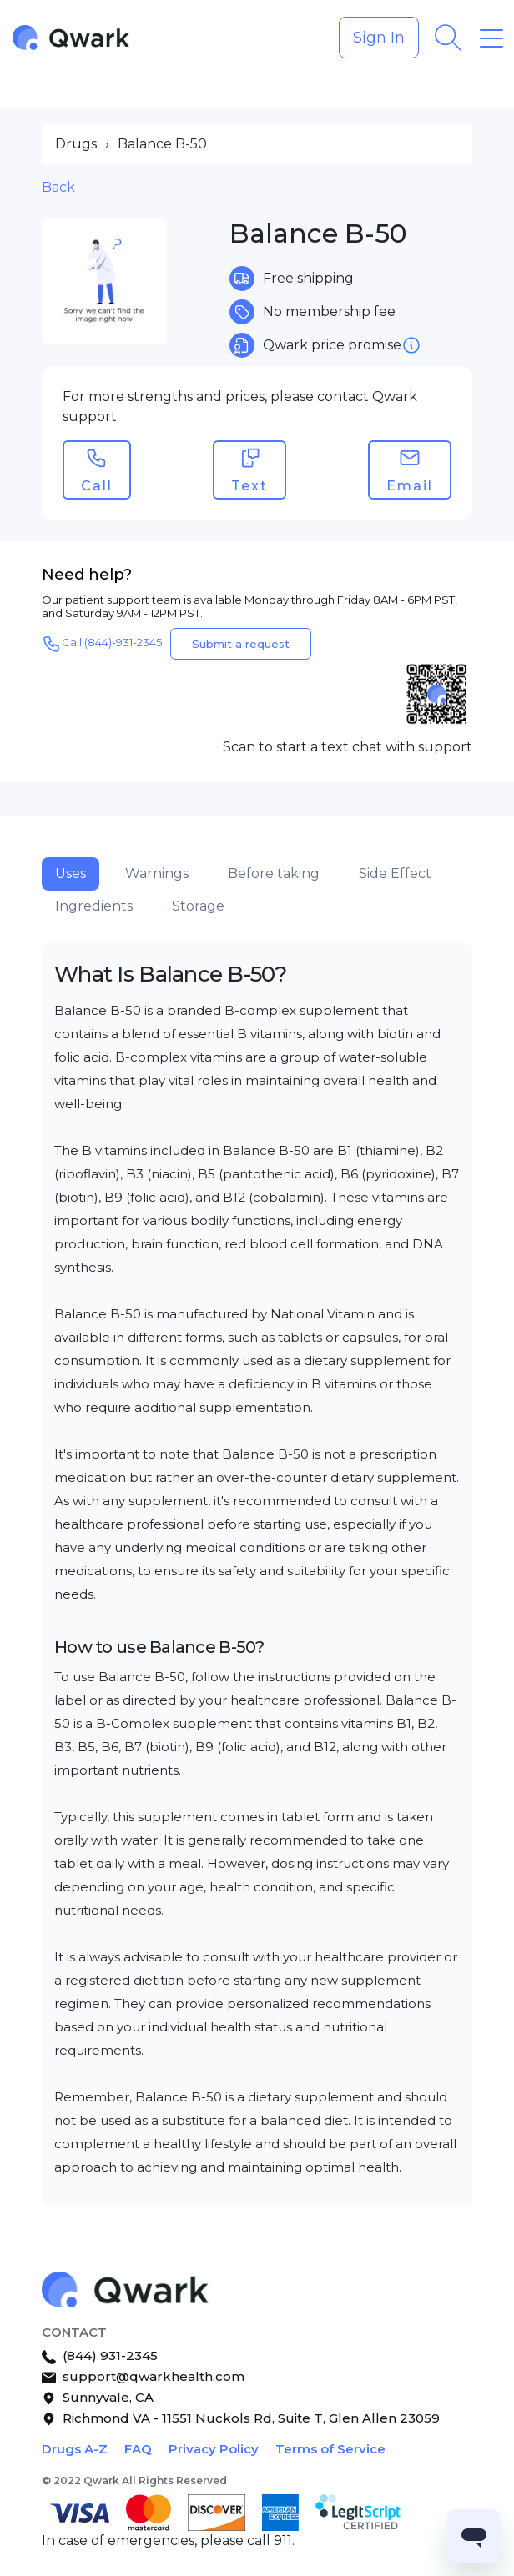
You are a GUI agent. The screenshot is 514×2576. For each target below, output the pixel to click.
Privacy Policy (214, 2449)
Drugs (76, 144)
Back (58, 187)
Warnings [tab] (157, 873)
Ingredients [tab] (94, 906)
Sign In (379, 37)
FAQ (138, 2449)
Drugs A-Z (75, 2449)
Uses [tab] (70, 873)
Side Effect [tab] (395, 873)
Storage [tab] (198, 906)
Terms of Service (330, 2449)
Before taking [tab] (274, 873)
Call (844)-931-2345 (102, 644)
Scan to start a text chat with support (347, 747)
